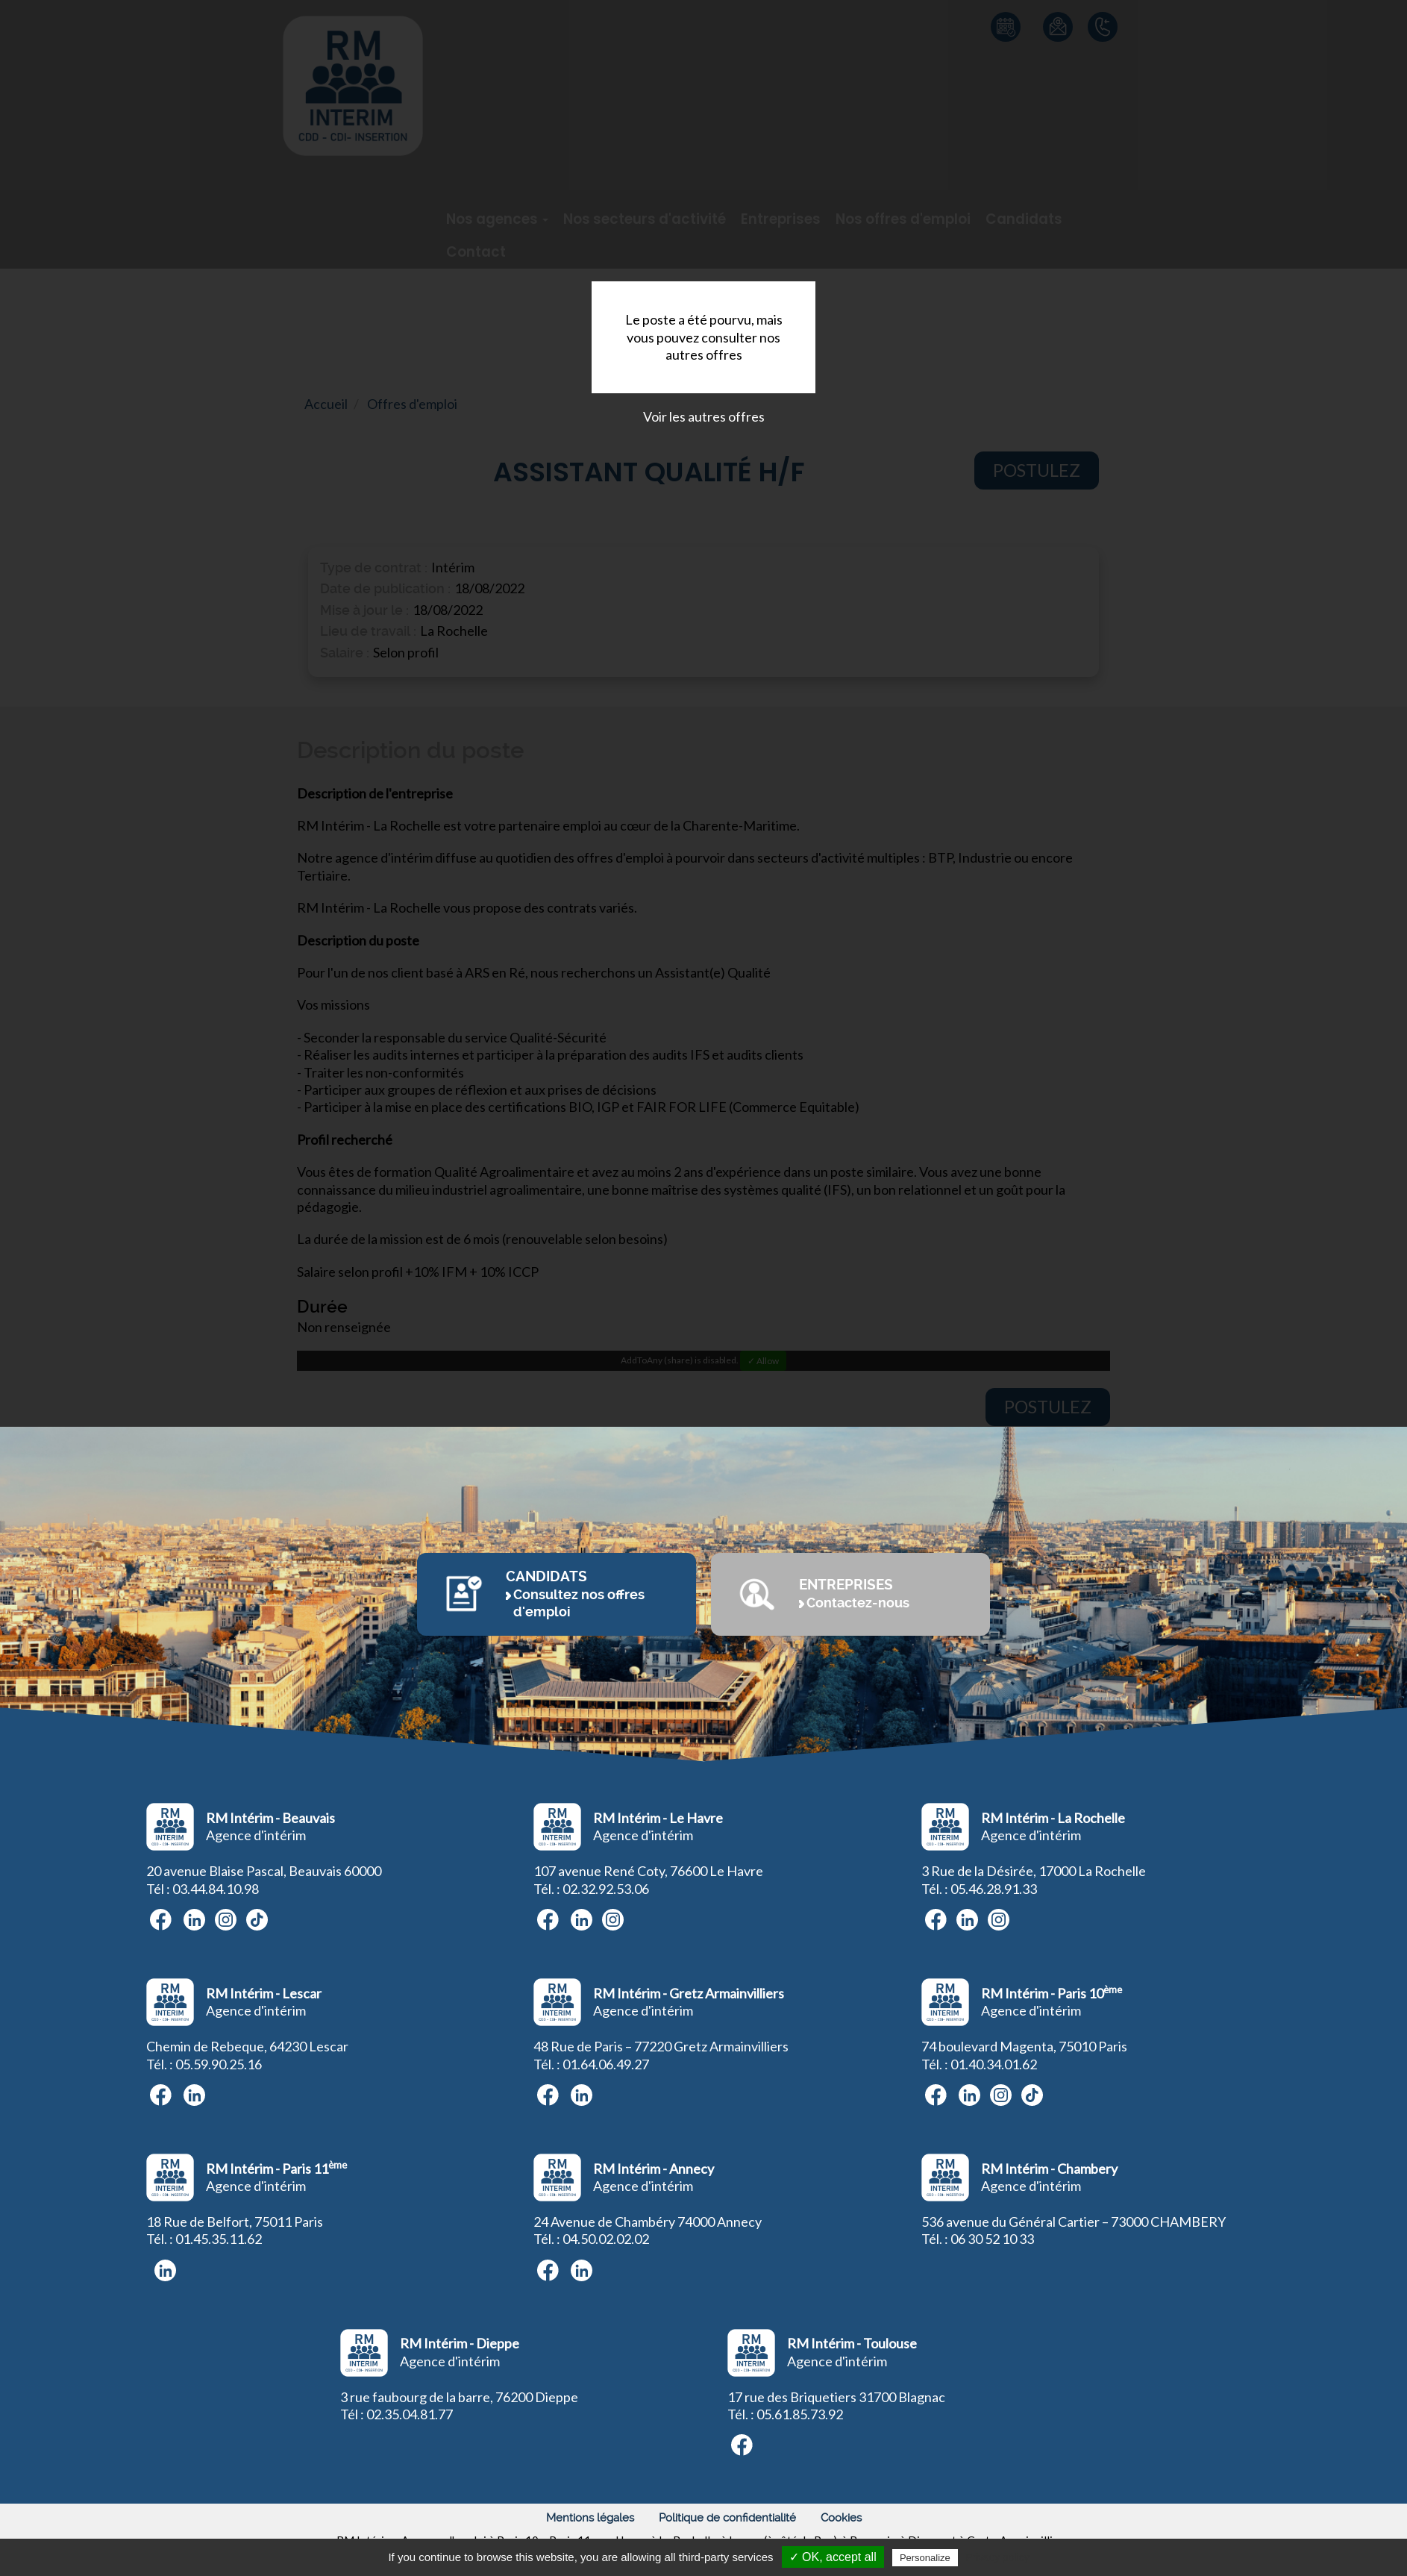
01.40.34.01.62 (993, 2064)
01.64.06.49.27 (606, 2064)
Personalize (925, 2557)
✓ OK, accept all (833, 2557)
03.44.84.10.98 (215, 1889)
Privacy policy (997, 2557)
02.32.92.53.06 (606, 1889)
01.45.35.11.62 (218, 2238)
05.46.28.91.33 (993, 1889)
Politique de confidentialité (727, 2518)
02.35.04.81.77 (409, 2414)
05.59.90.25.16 (218, 2064)
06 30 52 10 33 (992, 2238)
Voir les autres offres (704, 416)
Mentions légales (590, 2518)
